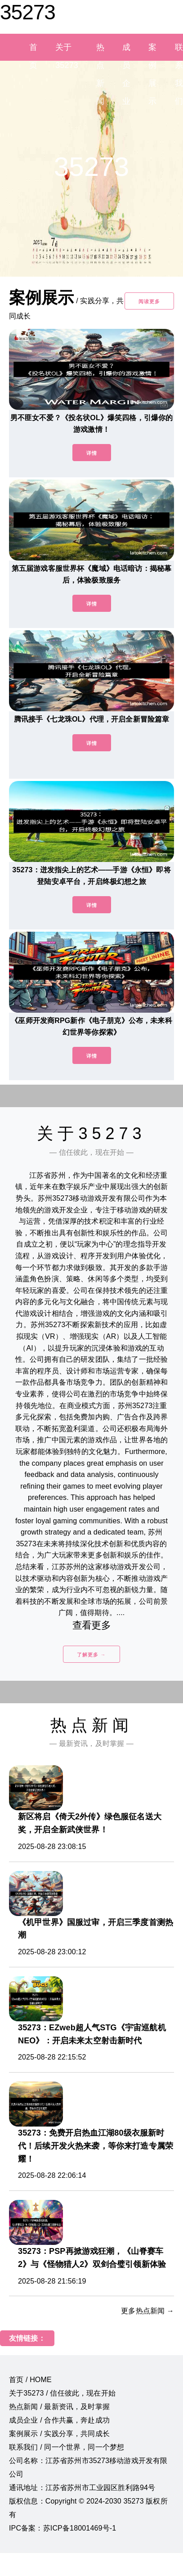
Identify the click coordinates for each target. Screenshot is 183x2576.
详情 (91, 453)
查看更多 (91, 1625)
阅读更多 (149, 301)
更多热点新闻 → (147, 2311)
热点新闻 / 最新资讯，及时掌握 (59, 2406)
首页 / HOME (30, 2379)
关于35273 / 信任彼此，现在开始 (62, 2393)
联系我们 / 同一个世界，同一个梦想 (66, 2447)
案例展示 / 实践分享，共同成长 (59, 2433)
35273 (27, 12)
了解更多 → (91, 1654)
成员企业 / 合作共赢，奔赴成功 (59, 2420)
